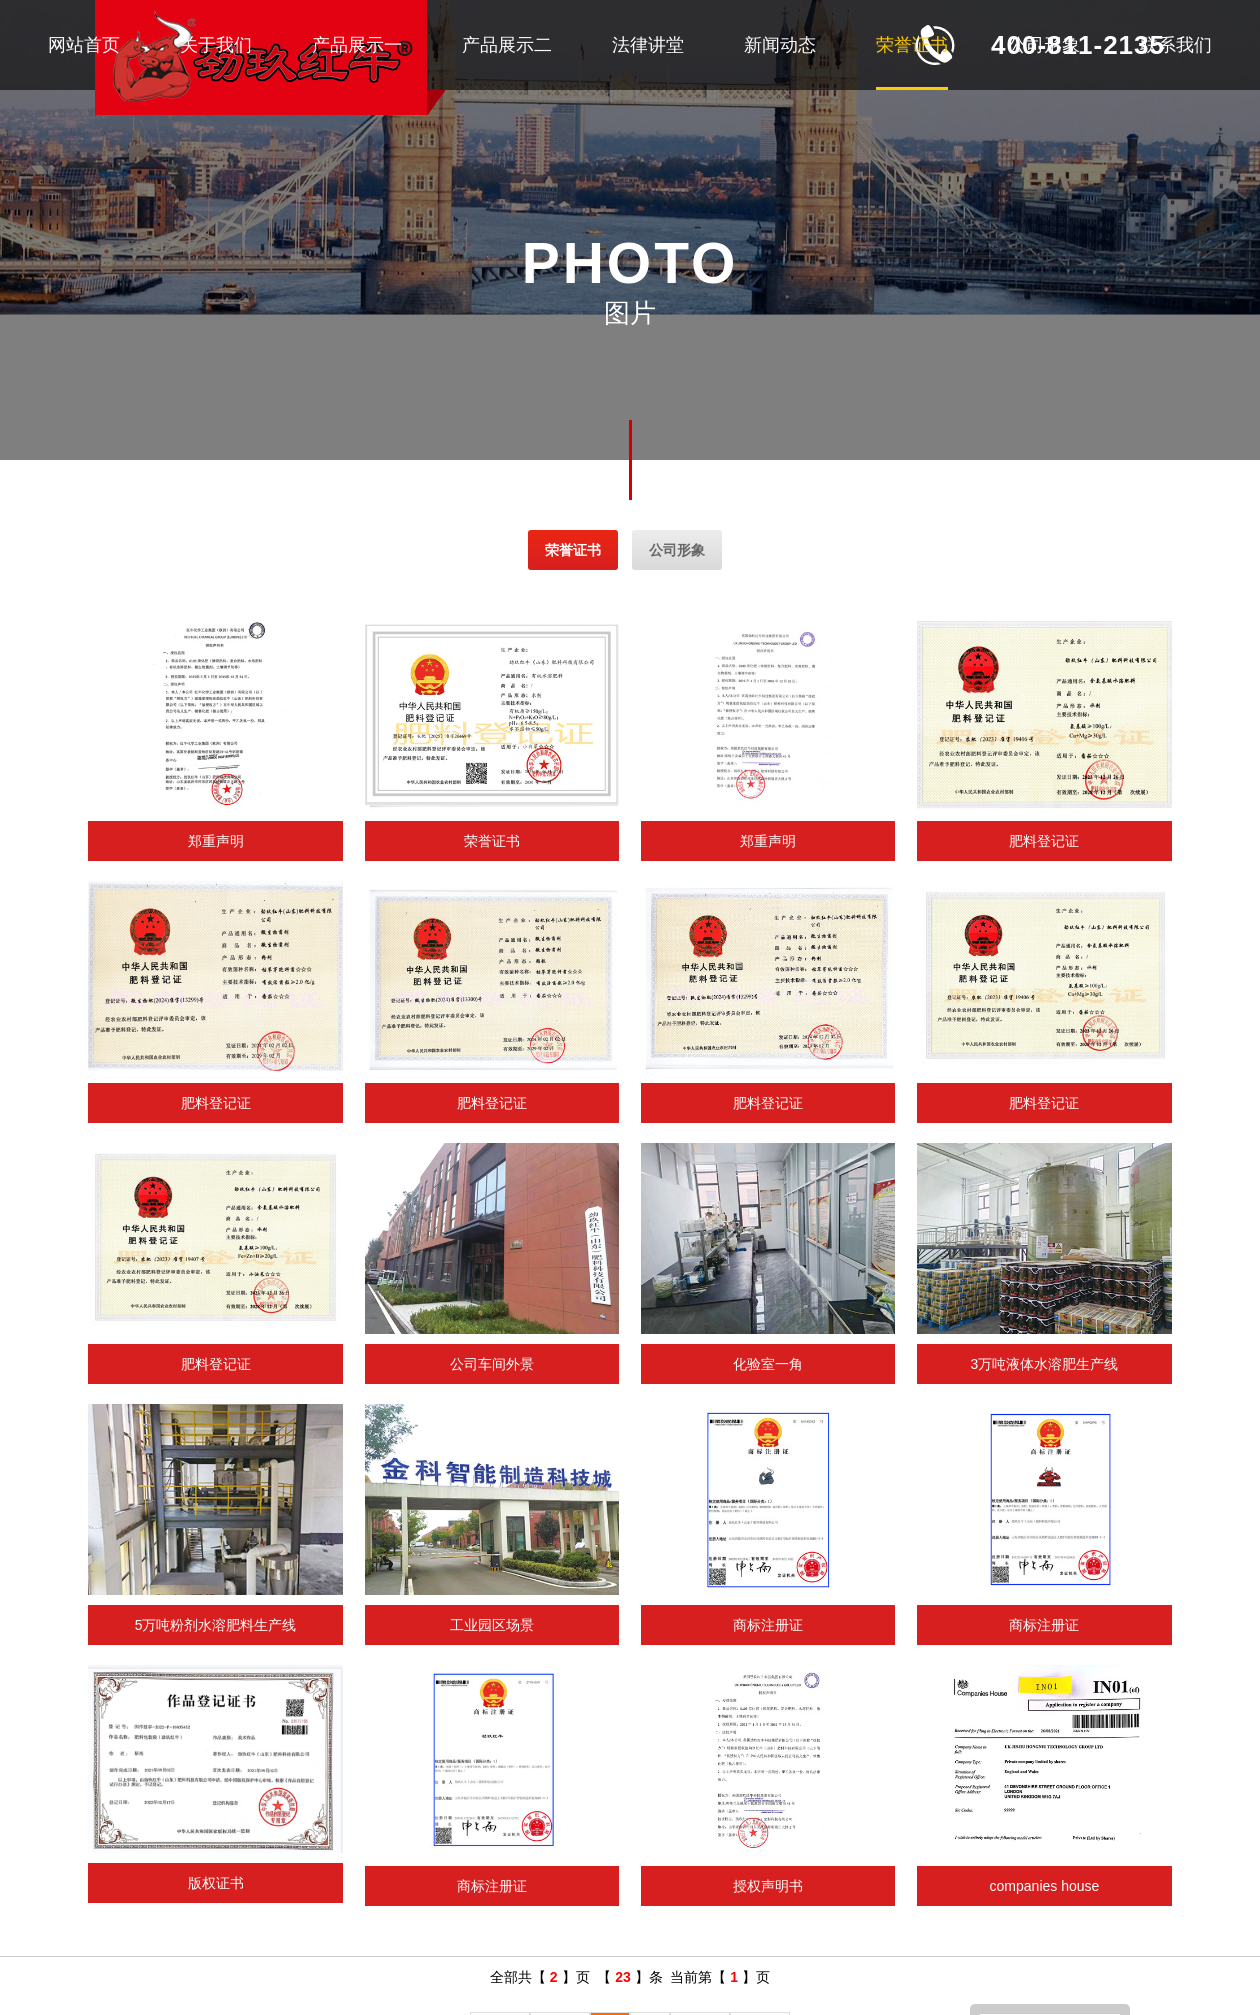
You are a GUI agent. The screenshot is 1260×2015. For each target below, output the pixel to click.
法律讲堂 (648, 45)
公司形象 (1044, 45)
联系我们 (1176, 45)
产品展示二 (507, 45)
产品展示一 (357, 45)
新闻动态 (780, 45)
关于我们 (216, 45)
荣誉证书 (912, 45)
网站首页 (84, 45)
